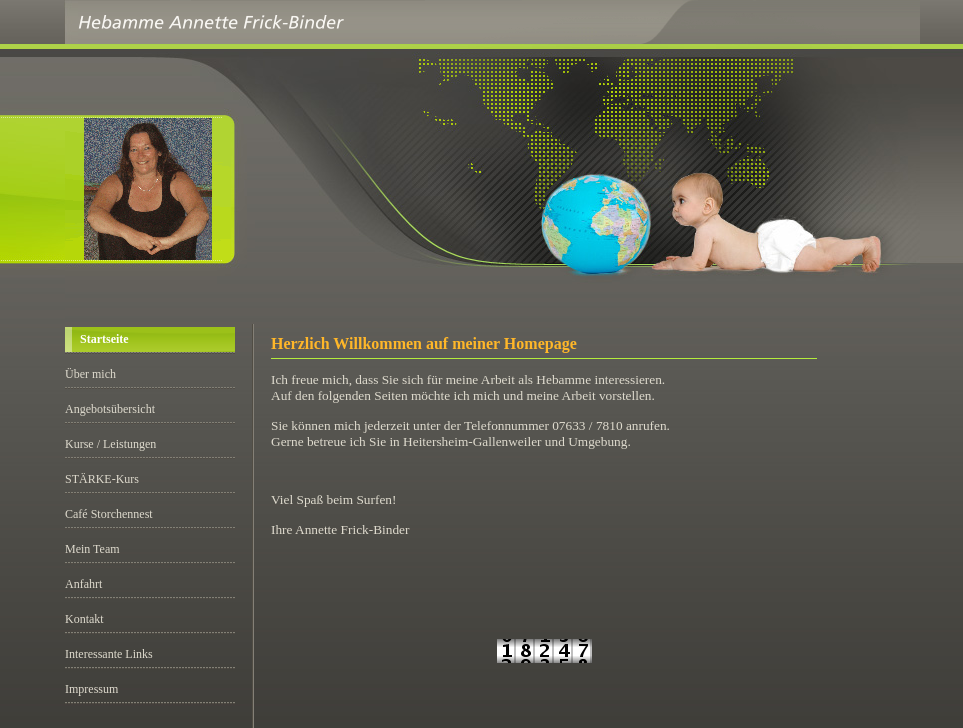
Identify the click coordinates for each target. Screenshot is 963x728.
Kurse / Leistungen (110, 444)
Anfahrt (83, 584)
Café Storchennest (109, 514)
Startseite (104, 339)
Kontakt (84, 619)
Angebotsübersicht (110, 409)
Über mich (90, 374)
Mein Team (92, 549)
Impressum (91, 689)
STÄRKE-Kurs (102, 479)
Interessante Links (109, 654)
